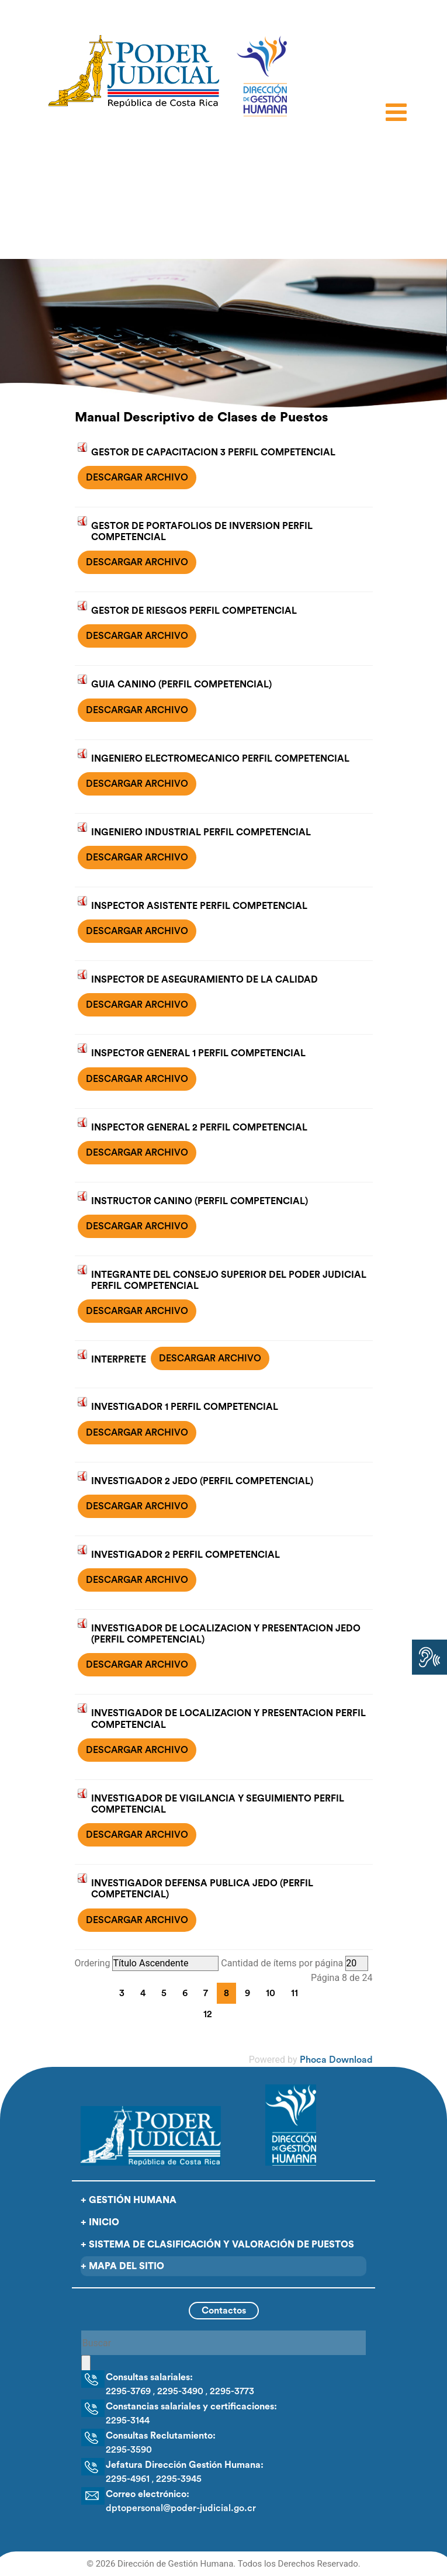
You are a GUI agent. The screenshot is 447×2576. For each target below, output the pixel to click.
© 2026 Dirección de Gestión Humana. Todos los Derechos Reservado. (223, 2563)
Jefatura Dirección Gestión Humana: (185, 2465)
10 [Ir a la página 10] (270, 1993)
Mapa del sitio (126, 2266)
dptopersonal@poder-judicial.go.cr (181, 2508)
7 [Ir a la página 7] (205, 1993)
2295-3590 (129, 2449)
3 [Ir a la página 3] (121, 1993)
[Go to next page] (228, 2012)
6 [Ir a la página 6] (185, 1993)
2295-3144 (128, 2420)
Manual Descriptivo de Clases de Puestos (201, 417)
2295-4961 (128, 2479)
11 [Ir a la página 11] (294, 1993)
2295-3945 (179, 2479)
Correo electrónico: (147, 2494)
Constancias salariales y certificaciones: (191, 2406)
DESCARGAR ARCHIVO (137, 477)
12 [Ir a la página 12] (207, 2014)
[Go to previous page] (103, 1991)
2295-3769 (128, 2391)
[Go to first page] (88, 1991)
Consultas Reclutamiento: (161, 2435)
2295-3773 (232, 2391)
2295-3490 (180, 2391)
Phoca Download (336, 2060)
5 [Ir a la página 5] (164, 1993)
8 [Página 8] (226, 1993)
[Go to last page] (243, 2012)
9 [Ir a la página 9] (247, 1993)
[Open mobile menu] (398, 114)
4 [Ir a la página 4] (142, 1993)
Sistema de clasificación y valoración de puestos (221, 2244)
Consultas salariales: (149, 2377)
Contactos (224, 2310)
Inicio (104, 2222)
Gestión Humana (132, 2200)
